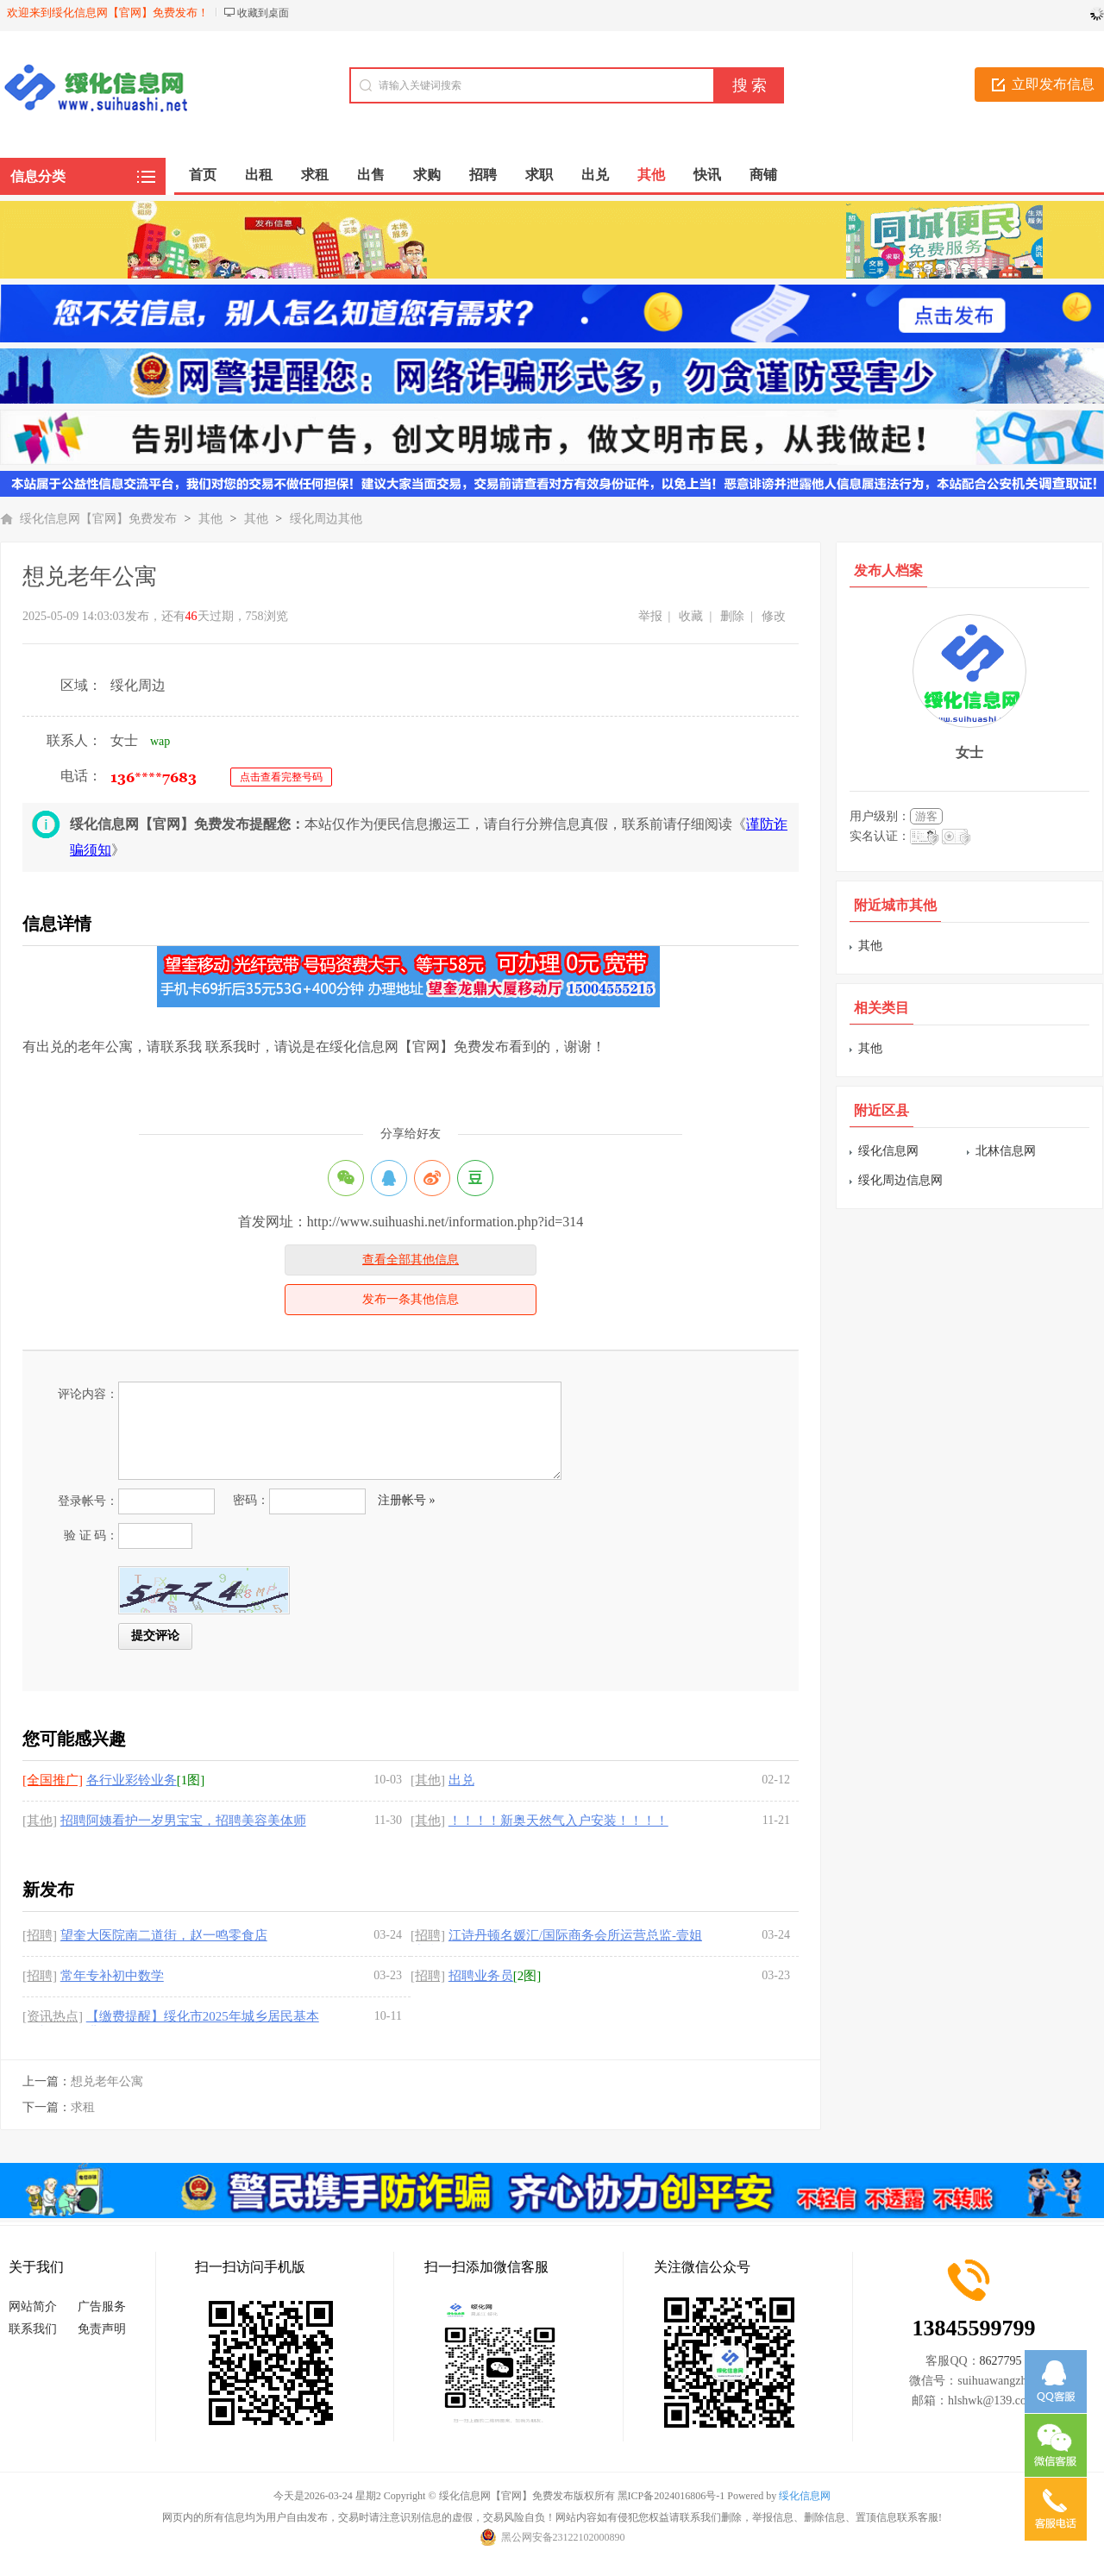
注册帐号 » (407, 1500)
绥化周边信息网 (900, 1180)
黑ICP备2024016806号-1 (671, 2496)
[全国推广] (52, 1780)
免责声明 (102, 2328)
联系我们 (33, 2328)
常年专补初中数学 (112, 1976)
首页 (202, 174)
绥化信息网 (888, 1150)
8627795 (1001, 2360)
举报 (650, 616)
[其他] (428, 1780)
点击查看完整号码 (281, 777)
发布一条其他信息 (410, 1299)
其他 (210, 518)
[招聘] (39, 1935)
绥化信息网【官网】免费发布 (98, 518)
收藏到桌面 (263, 13)
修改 (774, 616)
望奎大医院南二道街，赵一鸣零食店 (163, 1935)
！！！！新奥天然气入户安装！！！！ (558, 1820)
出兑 (461, 1780)
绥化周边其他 (326, 518)
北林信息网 (1005, 1150)
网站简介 (33, 2306)
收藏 (691, 616)
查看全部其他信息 (410, 1259)
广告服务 (102, 2306)
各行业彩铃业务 (131, 1780)
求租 (83, 2107)
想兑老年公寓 (107, 2081)
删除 (732, 616)
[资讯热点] (52, 2016)
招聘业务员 (480, 1976)
